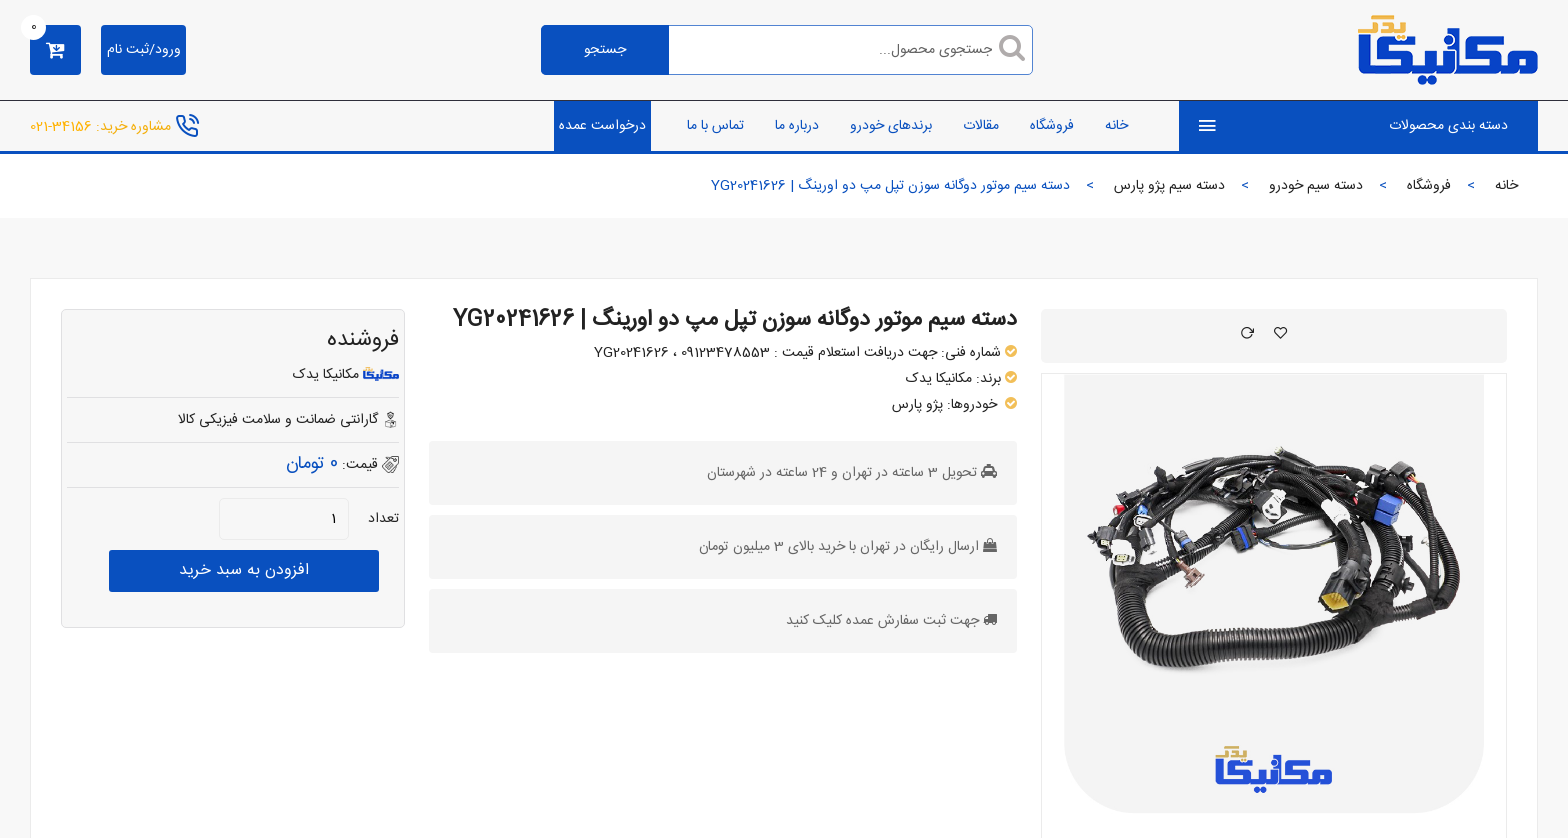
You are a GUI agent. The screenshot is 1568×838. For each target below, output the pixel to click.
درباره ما (797, 126)
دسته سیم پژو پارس (1169, 186)
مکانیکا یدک (939, 379)
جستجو (605, 50)
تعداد (383, 519)
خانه (1116, 126)
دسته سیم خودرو (1316, 186)
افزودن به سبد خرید (244, 570)
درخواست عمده (602, 126)
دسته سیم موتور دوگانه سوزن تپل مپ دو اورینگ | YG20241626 (735, 320)
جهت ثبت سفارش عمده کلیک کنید (882, 621)
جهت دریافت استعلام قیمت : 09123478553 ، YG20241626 (765, 353)
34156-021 (61, 126)
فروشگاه (1052, 126)
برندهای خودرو (891, 126)
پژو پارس (917, 405)
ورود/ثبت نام (144, 50)
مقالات (981, 126)
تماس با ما (715, 126)
